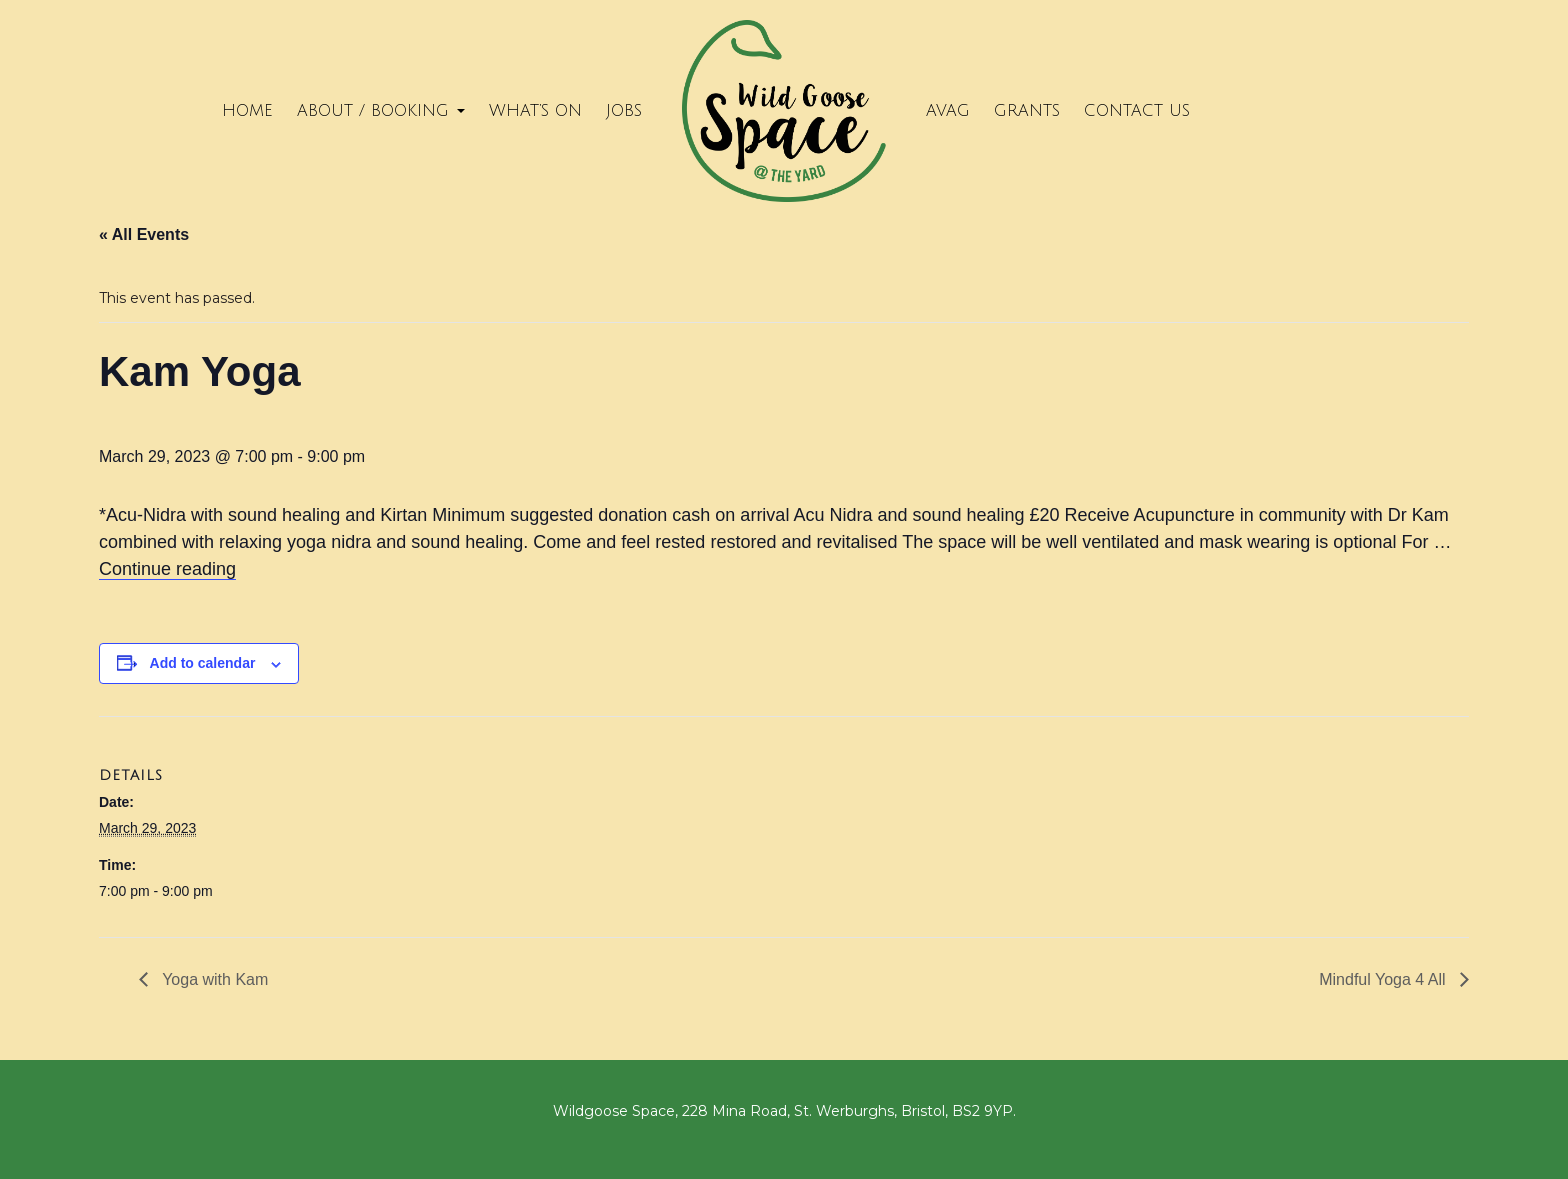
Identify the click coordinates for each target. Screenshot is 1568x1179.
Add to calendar (203, 663)
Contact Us (1137, 111)
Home (247, 111)
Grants (1027, 111)
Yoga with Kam (213, 979)
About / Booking (381, 111)
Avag (948, 111)
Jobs (624, 111)
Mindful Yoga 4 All (1384, 979)
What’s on (535, 111)
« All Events (144, 234)
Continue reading (167, 569)
